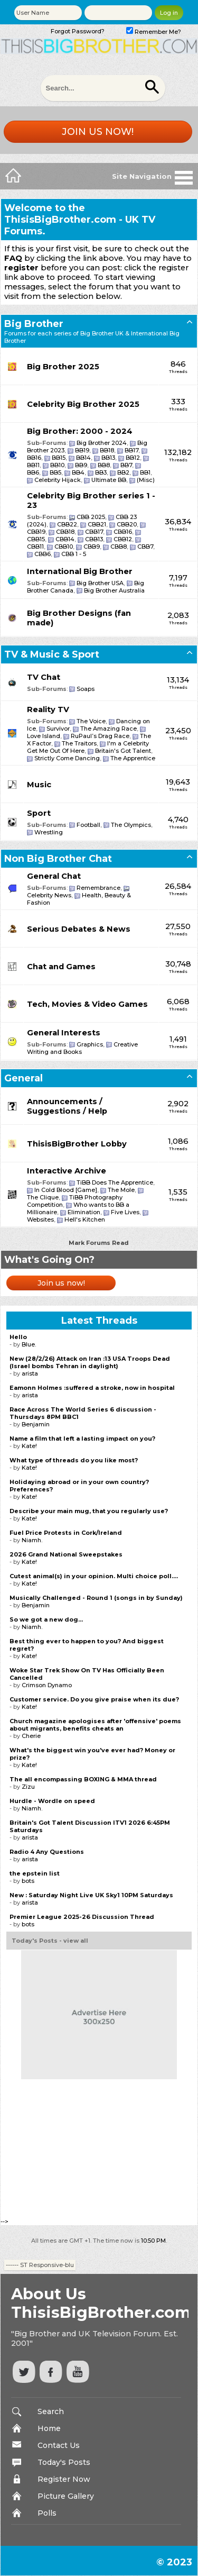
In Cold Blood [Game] (65, 1190)
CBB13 (94, 539)
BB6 (33, 472)
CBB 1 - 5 (73, 554)
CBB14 (64, 539)
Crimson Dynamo (47, 1685)
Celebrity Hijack (57, 480)
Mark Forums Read (99, 1242)
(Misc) (146, 480)
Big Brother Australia (114, 590)
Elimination (84, 1212)
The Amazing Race (108, 728)
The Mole (121, 1190)
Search (50, 2411)
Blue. (29, 1344)
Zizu (28, 1786)
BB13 (108, 457)
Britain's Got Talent (123, 750)
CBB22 (67, 524)
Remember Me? (153, 31)
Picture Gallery (65, 2496)
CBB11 (35, 546)
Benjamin (36, 1424)
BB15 (58, 457)
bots (28, 1881)
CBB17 (94, 531)
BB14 (83, 457)
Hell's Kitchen (84, 1219)
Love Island (43, 736)
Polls (46, 2513)
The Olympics (131, 825)
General (23, 1078)
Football (88, 825)
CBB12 (123, 539)
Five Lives (125, 1212)
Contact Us (58, 2445)
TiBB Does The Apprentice (115, 1182)
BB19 (82, 450)
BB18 (107, 450)
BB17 (131, 450)
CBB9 (91, 546)
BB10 (57, 465)
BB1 (145, 472)
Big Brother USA (100, 583)
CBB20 (127, 524)
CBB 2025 (91, 517)
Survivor (58, 728)
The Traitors (79, 743)
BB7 (126, 465)
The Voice (91, 721)
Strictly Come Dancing (67, 758)
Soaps (86, 689)
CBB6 (42, 554)
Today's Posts (63, 2462)
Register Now (63, 2479)
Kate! (29, 1446)
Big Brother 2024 (102, 443)
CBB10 (63, 546)
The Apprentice (132, 758)
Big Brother (33, 324)
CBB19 (36, 531)
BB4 (78, 472)
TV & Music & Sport (51, 654)
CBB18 (65, 531)
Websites (40, 1219)
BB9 (81, 465)
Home (49, 2428)
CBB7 (145, 546)
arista (30, 1373)
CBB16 (123, 531)
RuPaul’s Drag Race (100, 736)
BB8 (104, 465)
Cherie (31, 1736)
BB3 (101, 472)
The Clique (43, 1197)
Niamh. (32, 1540)
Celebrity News (49, 895)
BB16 (34, 457)
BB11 (33, 465)
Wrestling (48, 832)
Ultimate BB (108, 480)
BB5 (55, 472)
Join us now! (98, 132)
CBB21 (97, 524)
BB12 (133, 457)
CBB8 (118, 546)
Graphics (90, 1044)
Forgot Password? (78, 31)
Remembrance (98, 887)
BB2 (123, 472)
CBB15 (36, 539)
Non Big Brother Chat (58, 858)
